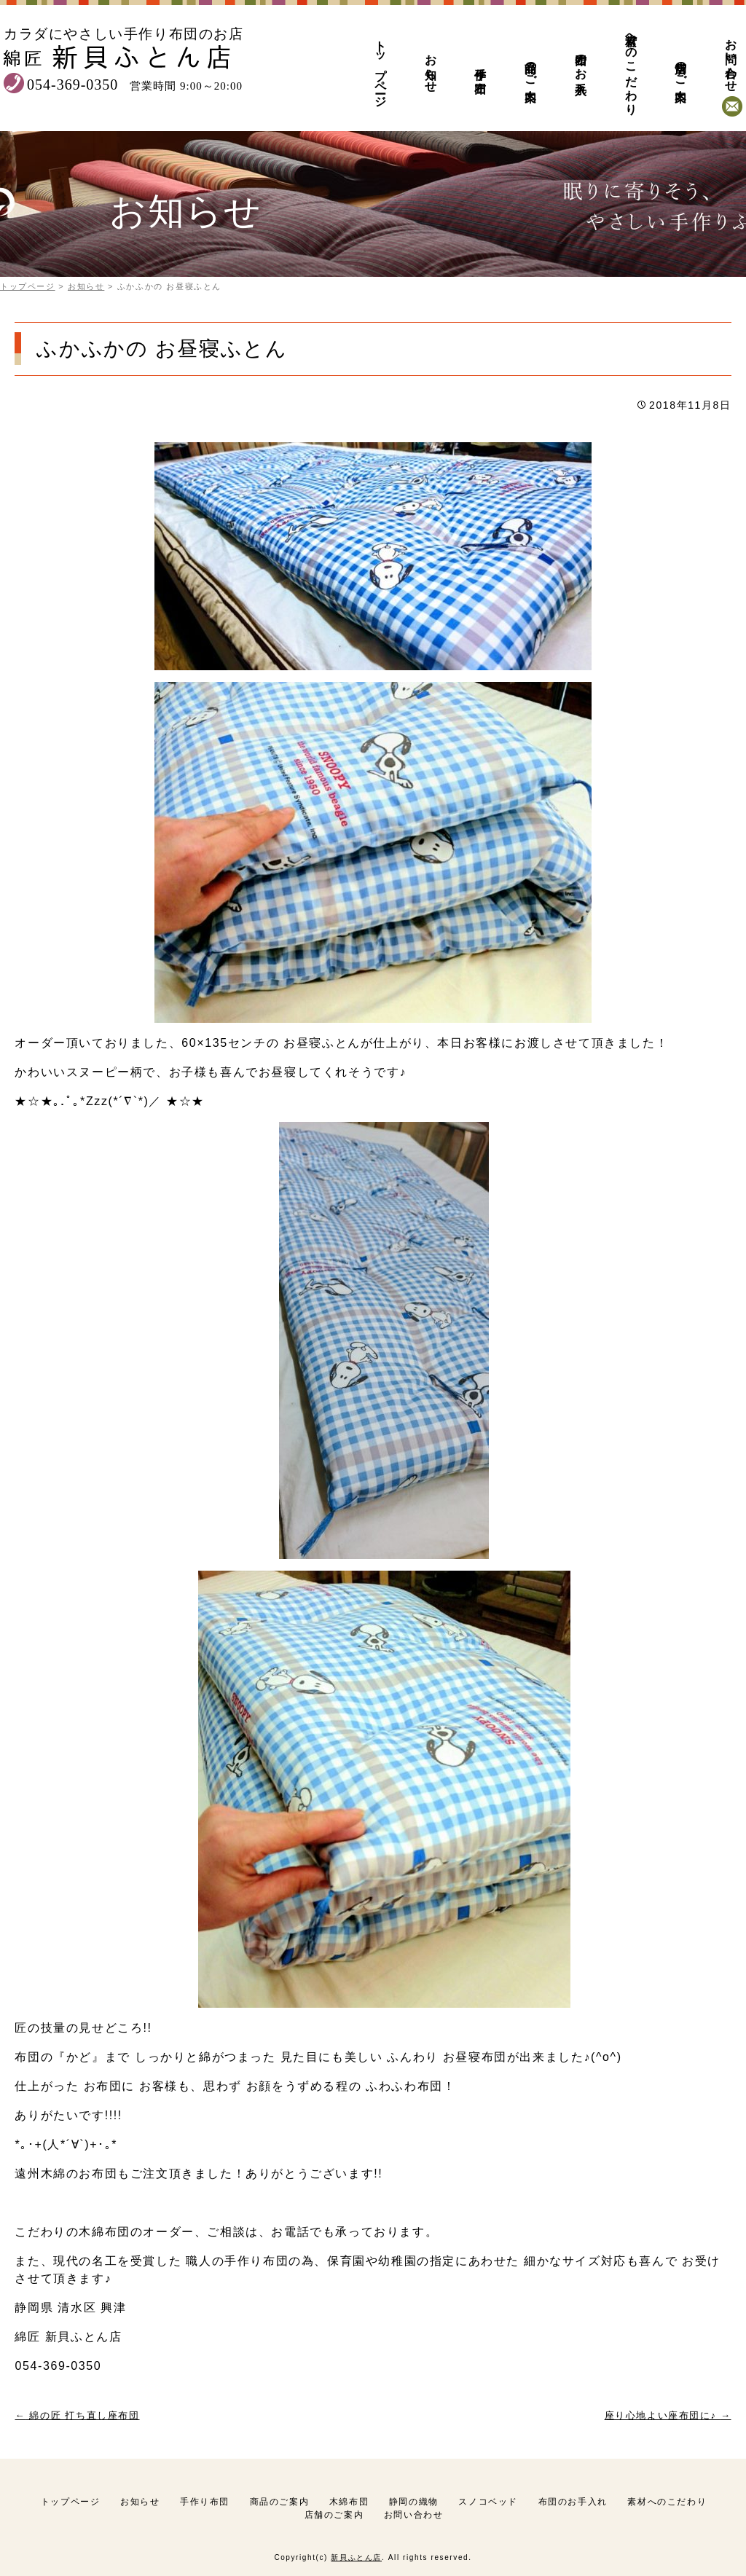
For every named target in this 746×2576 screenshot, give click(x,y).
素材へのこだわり (631, 67)
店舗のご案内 (680, 67)
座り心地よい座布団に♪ (668, 2415)
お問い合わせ (731, 59)
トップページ (380, 67)
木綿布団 (349, 2502)
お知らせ (430, 66)
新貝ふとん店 (356, 2557)
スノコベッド (488, 2502)
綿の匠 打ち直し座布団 (77, 2415)
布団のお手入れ (580, 67)
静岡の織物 (414, 2502)
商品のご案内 (530, 67)
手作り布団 (480, 67)
